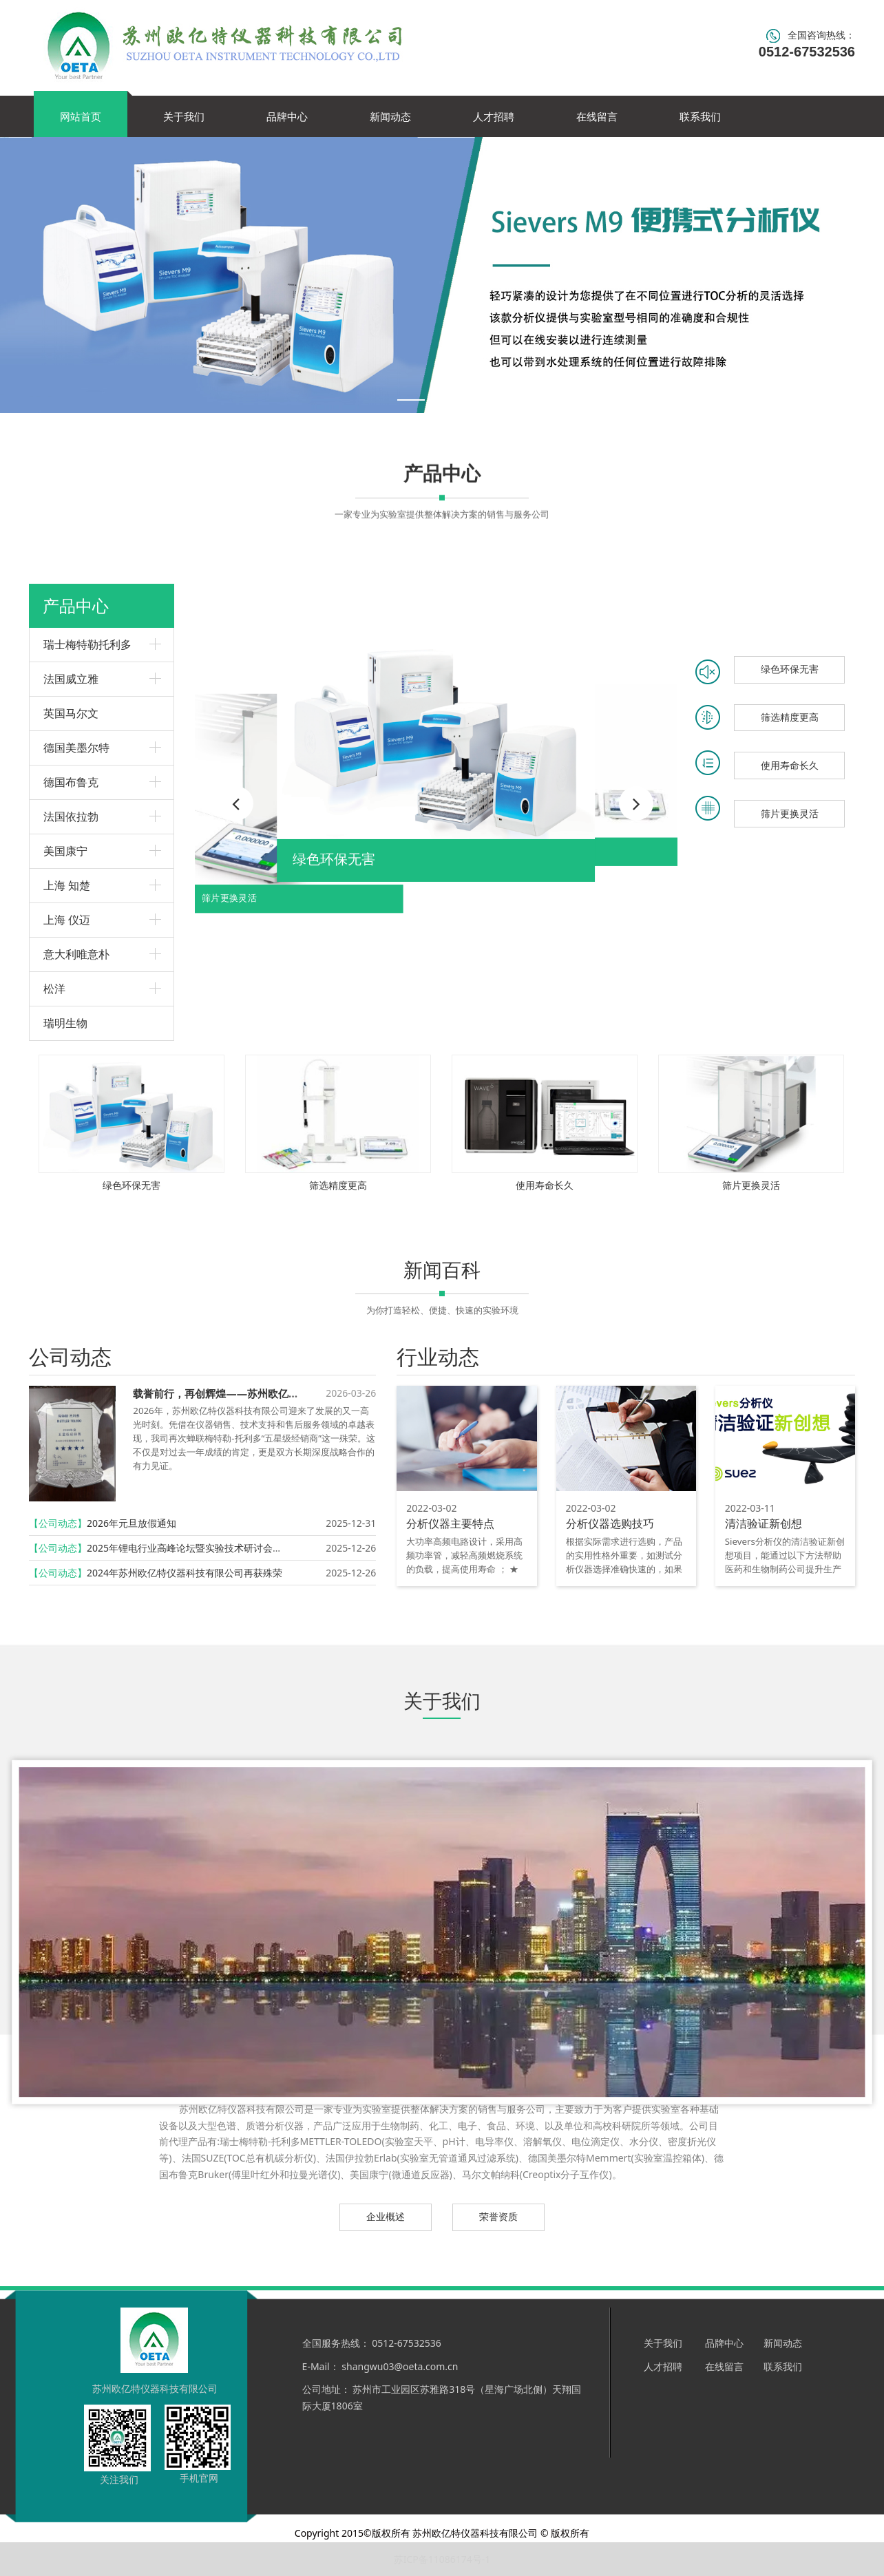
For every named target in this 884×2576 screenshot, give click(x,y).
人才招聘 (493, 116)
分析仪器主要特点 (450, 1523)
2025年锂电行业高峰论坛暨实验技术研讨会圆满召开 (199, 1547)
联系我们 (700, 116)
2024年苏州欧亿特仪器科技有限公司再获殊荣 (184, 1572)
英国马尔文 (70, 713)
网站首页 (80, 116)
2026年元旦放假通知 (131, 1523)
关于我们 (183, 116)
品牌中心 (287, 116)
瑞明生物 (65, 1023)
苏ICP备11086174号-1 (442, 2559)
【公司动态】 (58, 1523)
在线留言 (597, 116)
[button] (636, 803)
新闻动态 (390, 116)
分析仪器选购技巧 (610, 1523)
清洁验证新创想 (763, 1523)
